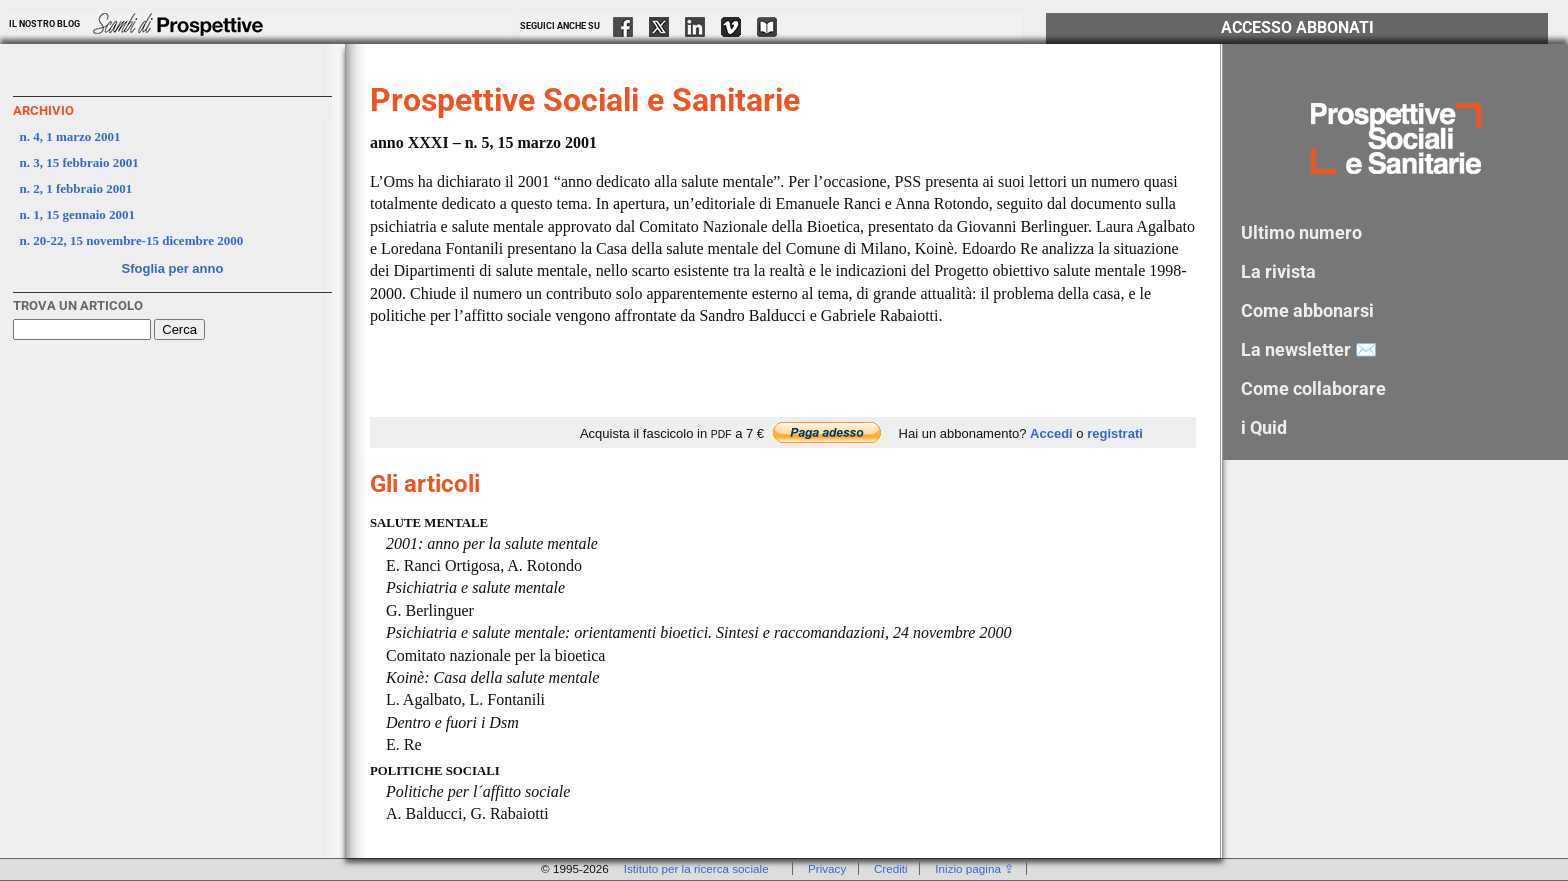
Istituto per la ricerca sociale (696, 868)
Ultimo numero (1301, 232)
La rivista (1278, 271)
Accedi (1051, 433)
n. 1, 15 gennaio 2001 (78, 214)
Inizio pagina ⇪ (974, 868)
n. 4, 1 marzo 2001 (70, 136)
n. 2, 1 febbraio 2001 (76, 188)
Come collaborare (1313, 388)
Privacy (827, 868)
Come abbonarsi (1307, 310)
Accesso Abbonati (1297, 28)
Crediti (891, 868)
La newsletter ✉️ (1309, 349)
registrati (1115, 433)
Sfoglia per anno (173, 268)
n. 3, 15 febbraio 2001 (79, 162)
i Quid (1264, 427)
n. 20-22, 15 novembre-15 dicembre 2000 (132, 240)
